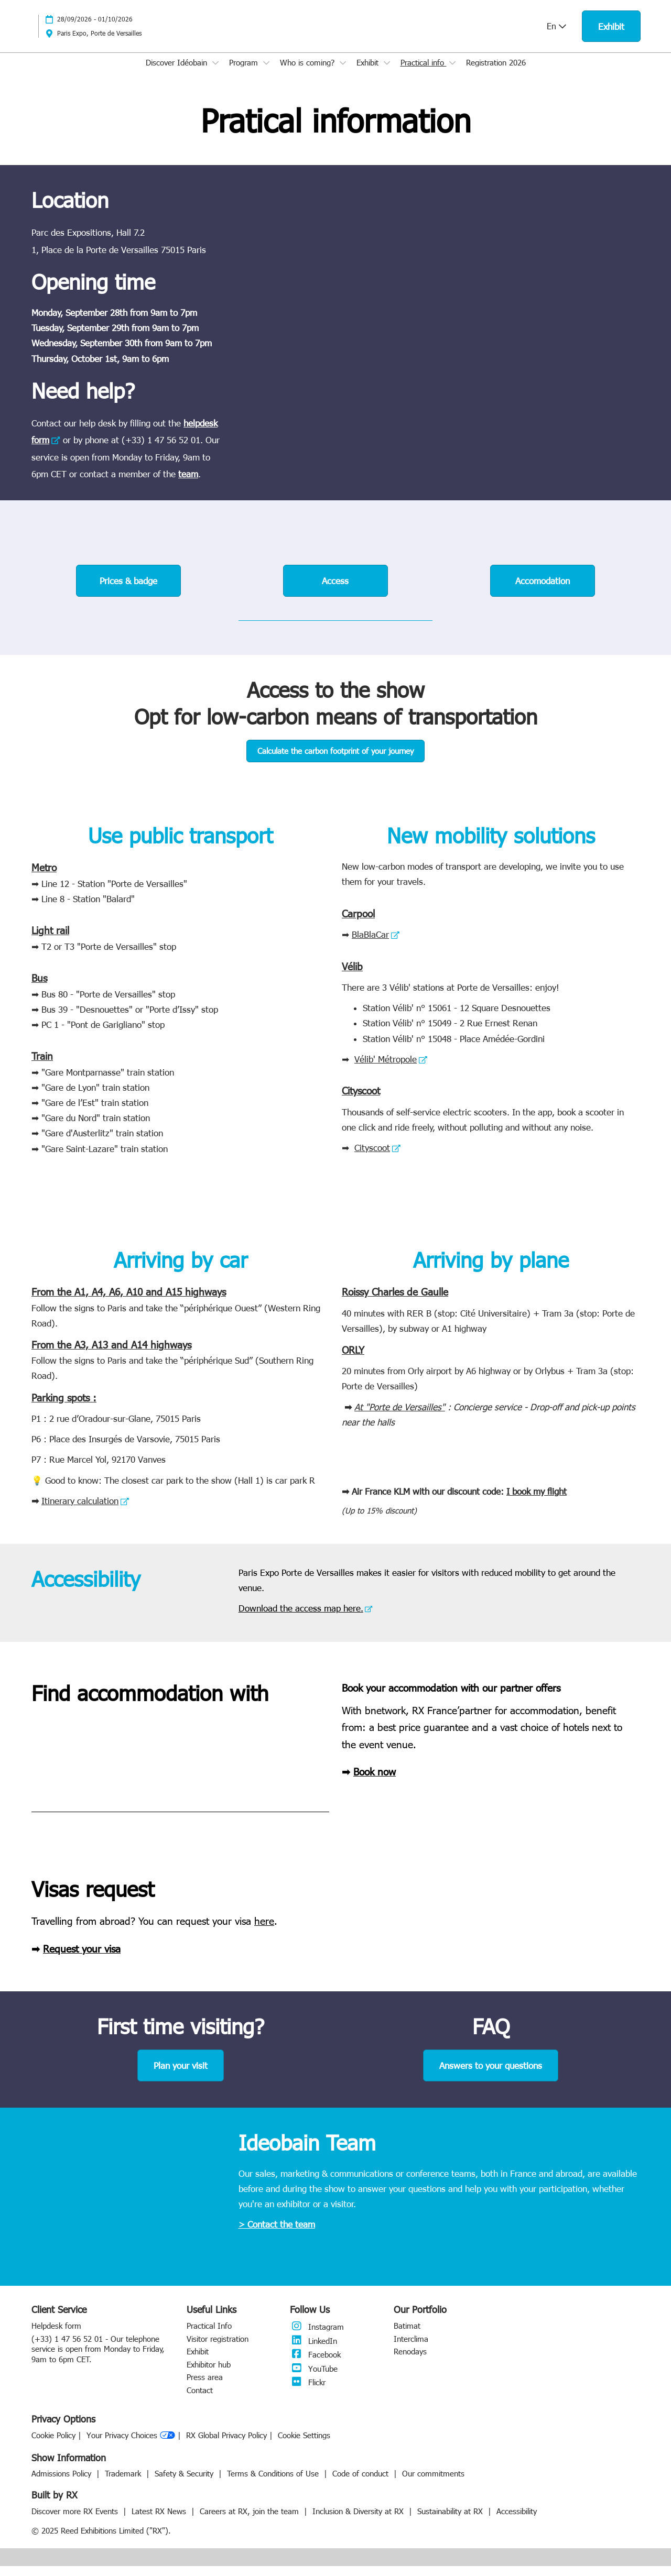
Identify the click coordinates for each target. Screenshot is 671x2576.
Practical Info (209, 2335)
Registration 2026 (496, 72)
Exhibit (368, 72)
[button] (611, 36)
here (264, 1930)
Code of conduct (361, 2483)
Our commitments (433, 2483)
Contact (200, 2400)
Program (245, 72)
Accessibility (516, 2521)
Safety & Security (185, 2483)
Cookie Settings (304, 2445)
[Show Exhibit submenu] (387, 72)
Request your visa (82, 1958)
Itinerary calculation (79, 1510)
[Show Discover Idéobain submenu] (215, 72)
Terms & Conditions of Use (274, 2483)
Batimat (407, 2335)
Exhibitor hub (209, 2374)
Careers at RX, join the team (250, 2521)
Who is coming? (308, 72)
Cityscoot (372, 1157)
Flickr (308, 2392)
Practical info (424, 72)
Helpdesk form (56, 2335)
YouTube (314, 2378)
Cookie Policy (53, 2445)
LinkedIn (313, 2350)
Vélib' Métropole (385, 1069)
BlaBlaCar (370, 944)
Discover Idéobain (178, 72)
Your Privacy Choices (130, 2445)
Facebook (315, 2364)
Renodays (410, 2361)
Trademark (124, 2483)
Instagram (317, 2336)
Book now (374, 1781)
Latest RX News (160, 2521)
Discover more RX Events (76, 2521)
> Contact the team (277, 2234)
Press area (205, 2387)
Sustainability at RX (451, 2521)
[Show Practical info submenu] (452, 72)
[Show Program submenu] (266, 72)
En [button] (556, 35)
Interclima (411, 2348)
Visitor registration (217, 2348)
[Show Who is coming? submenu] (343, 72)
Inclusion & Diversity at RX (359, 2521)
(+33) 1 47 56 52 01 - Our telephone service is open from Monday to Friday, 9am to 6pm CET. (98, 2358)
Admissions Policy (62, 2483)
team (188, 483)
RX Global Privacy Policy (226, 2445)
